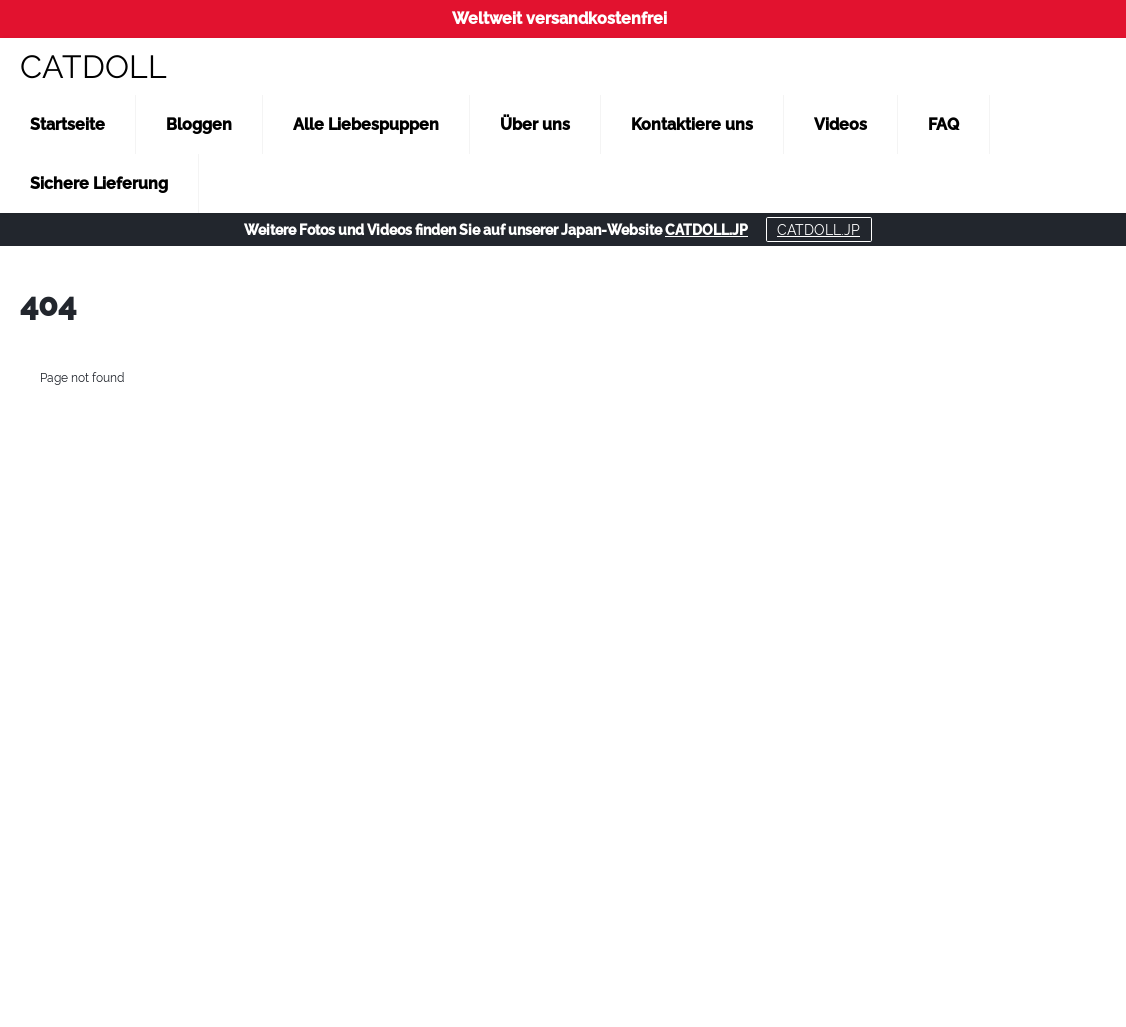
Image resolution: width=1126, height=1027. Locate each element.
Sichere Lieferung (99, 183)
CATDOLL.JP (706, 230)
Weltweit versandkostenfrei (559, 18)
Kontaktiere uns (692, 124)
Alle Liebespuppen (366, 124)
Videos (840, 124)
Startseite (67, 124)
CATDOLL (93, 66)
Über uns (535, 124)
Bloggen (199, 124)
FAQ (943, 124)
